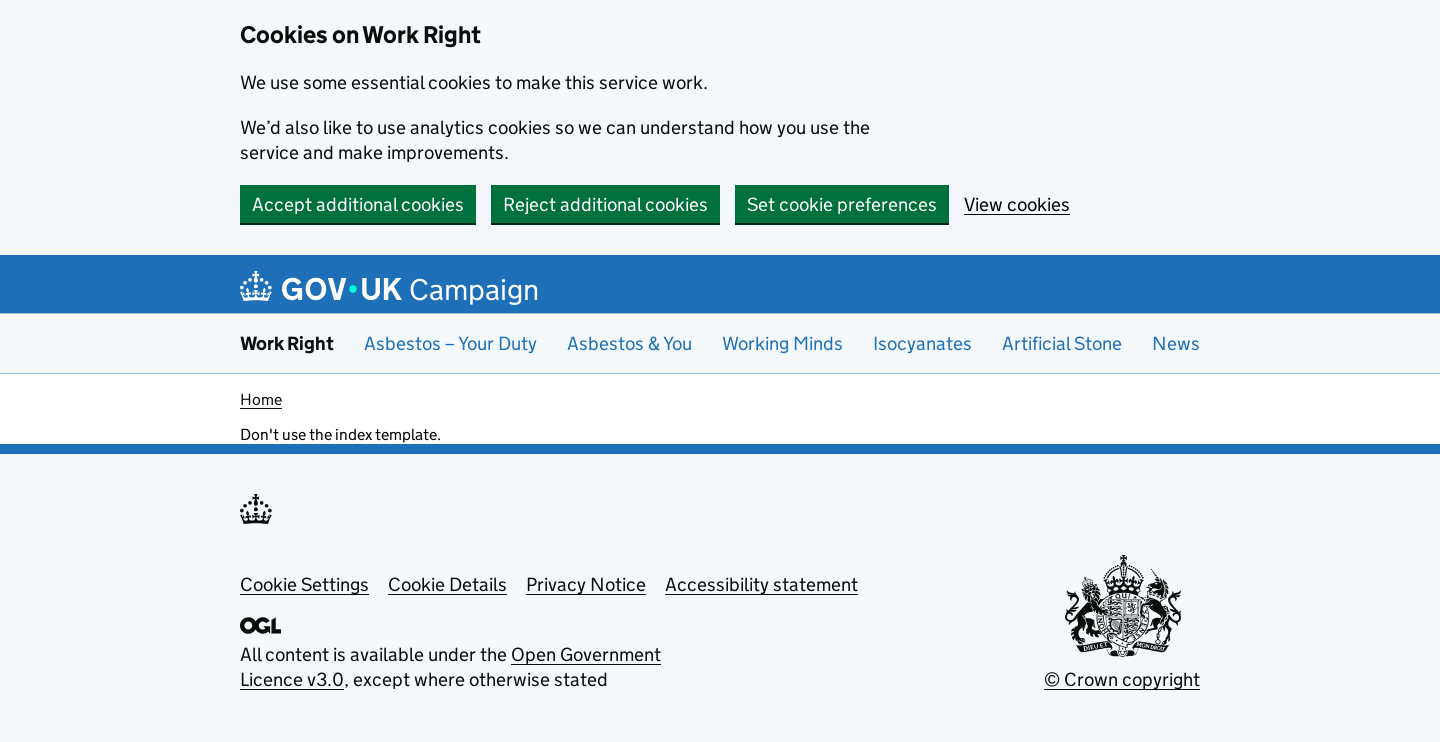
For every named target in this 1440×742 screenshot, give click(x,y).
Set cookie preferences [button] (842, 204)
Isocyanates (922, 343)
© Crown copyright (1122, 679)
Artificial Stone (1062, 343)
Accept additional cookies (358, 204)
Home (261, 399)
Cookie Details (447, 584)
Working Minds (782, 343)
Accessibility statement (761, 584)
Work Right (287, 343)
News (1176, 343)
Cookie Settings (304, 584)
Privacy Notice (586, 584)
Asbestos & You (629, 343)
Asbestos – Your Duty (450, 343)
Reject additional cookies (605, 204)
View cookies (1017, 204)
